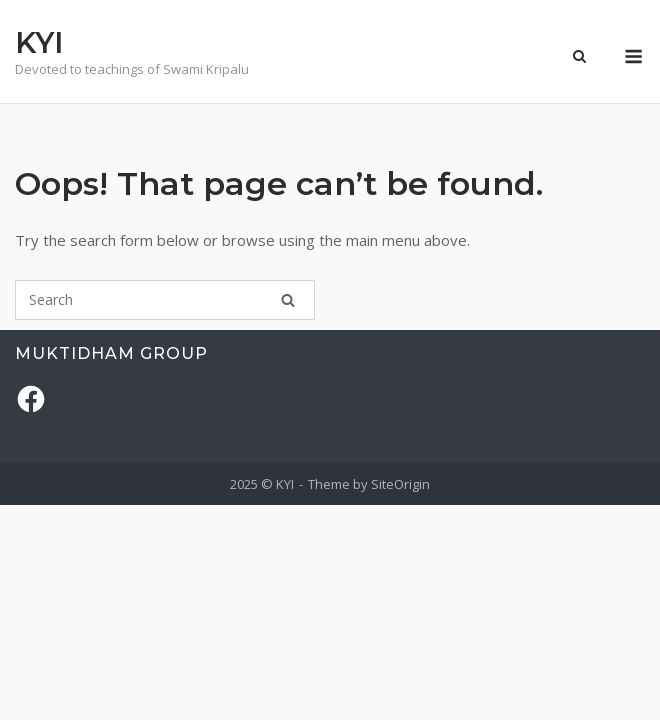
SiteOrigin (400, 484)
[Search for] (165, 300)
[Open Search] (579, 58)
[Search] (288, 300)
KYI (39, 42)
